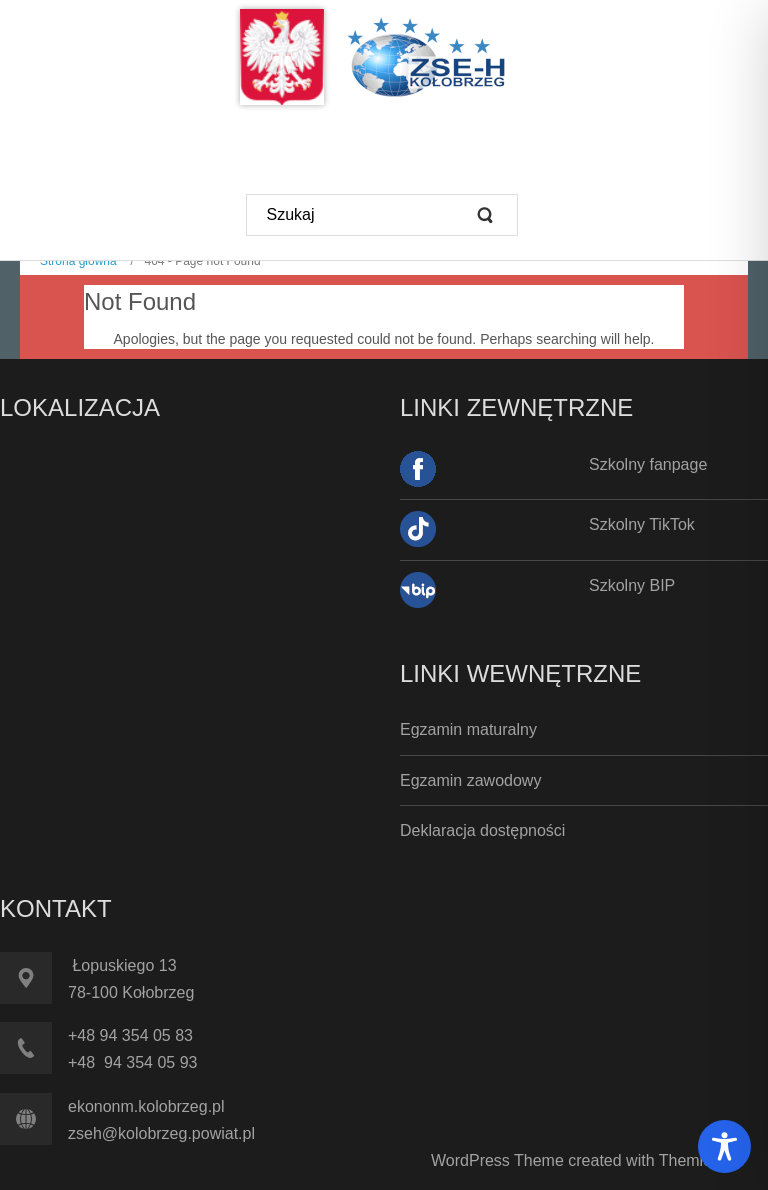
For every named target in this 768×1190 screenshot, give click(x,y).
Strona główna (78, 261)
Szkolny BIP (632, 585)
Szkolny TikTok (642, 524)
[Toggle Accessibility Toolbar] (724, 1146)
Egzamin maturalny (468, 729)
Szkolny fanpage (648, 464)
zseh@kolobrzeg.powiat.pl (161, 1133)
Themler (688, 1160)
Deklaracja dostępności (482, 830)
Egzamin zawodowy (470, 780)
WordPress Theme (497, 1160)
